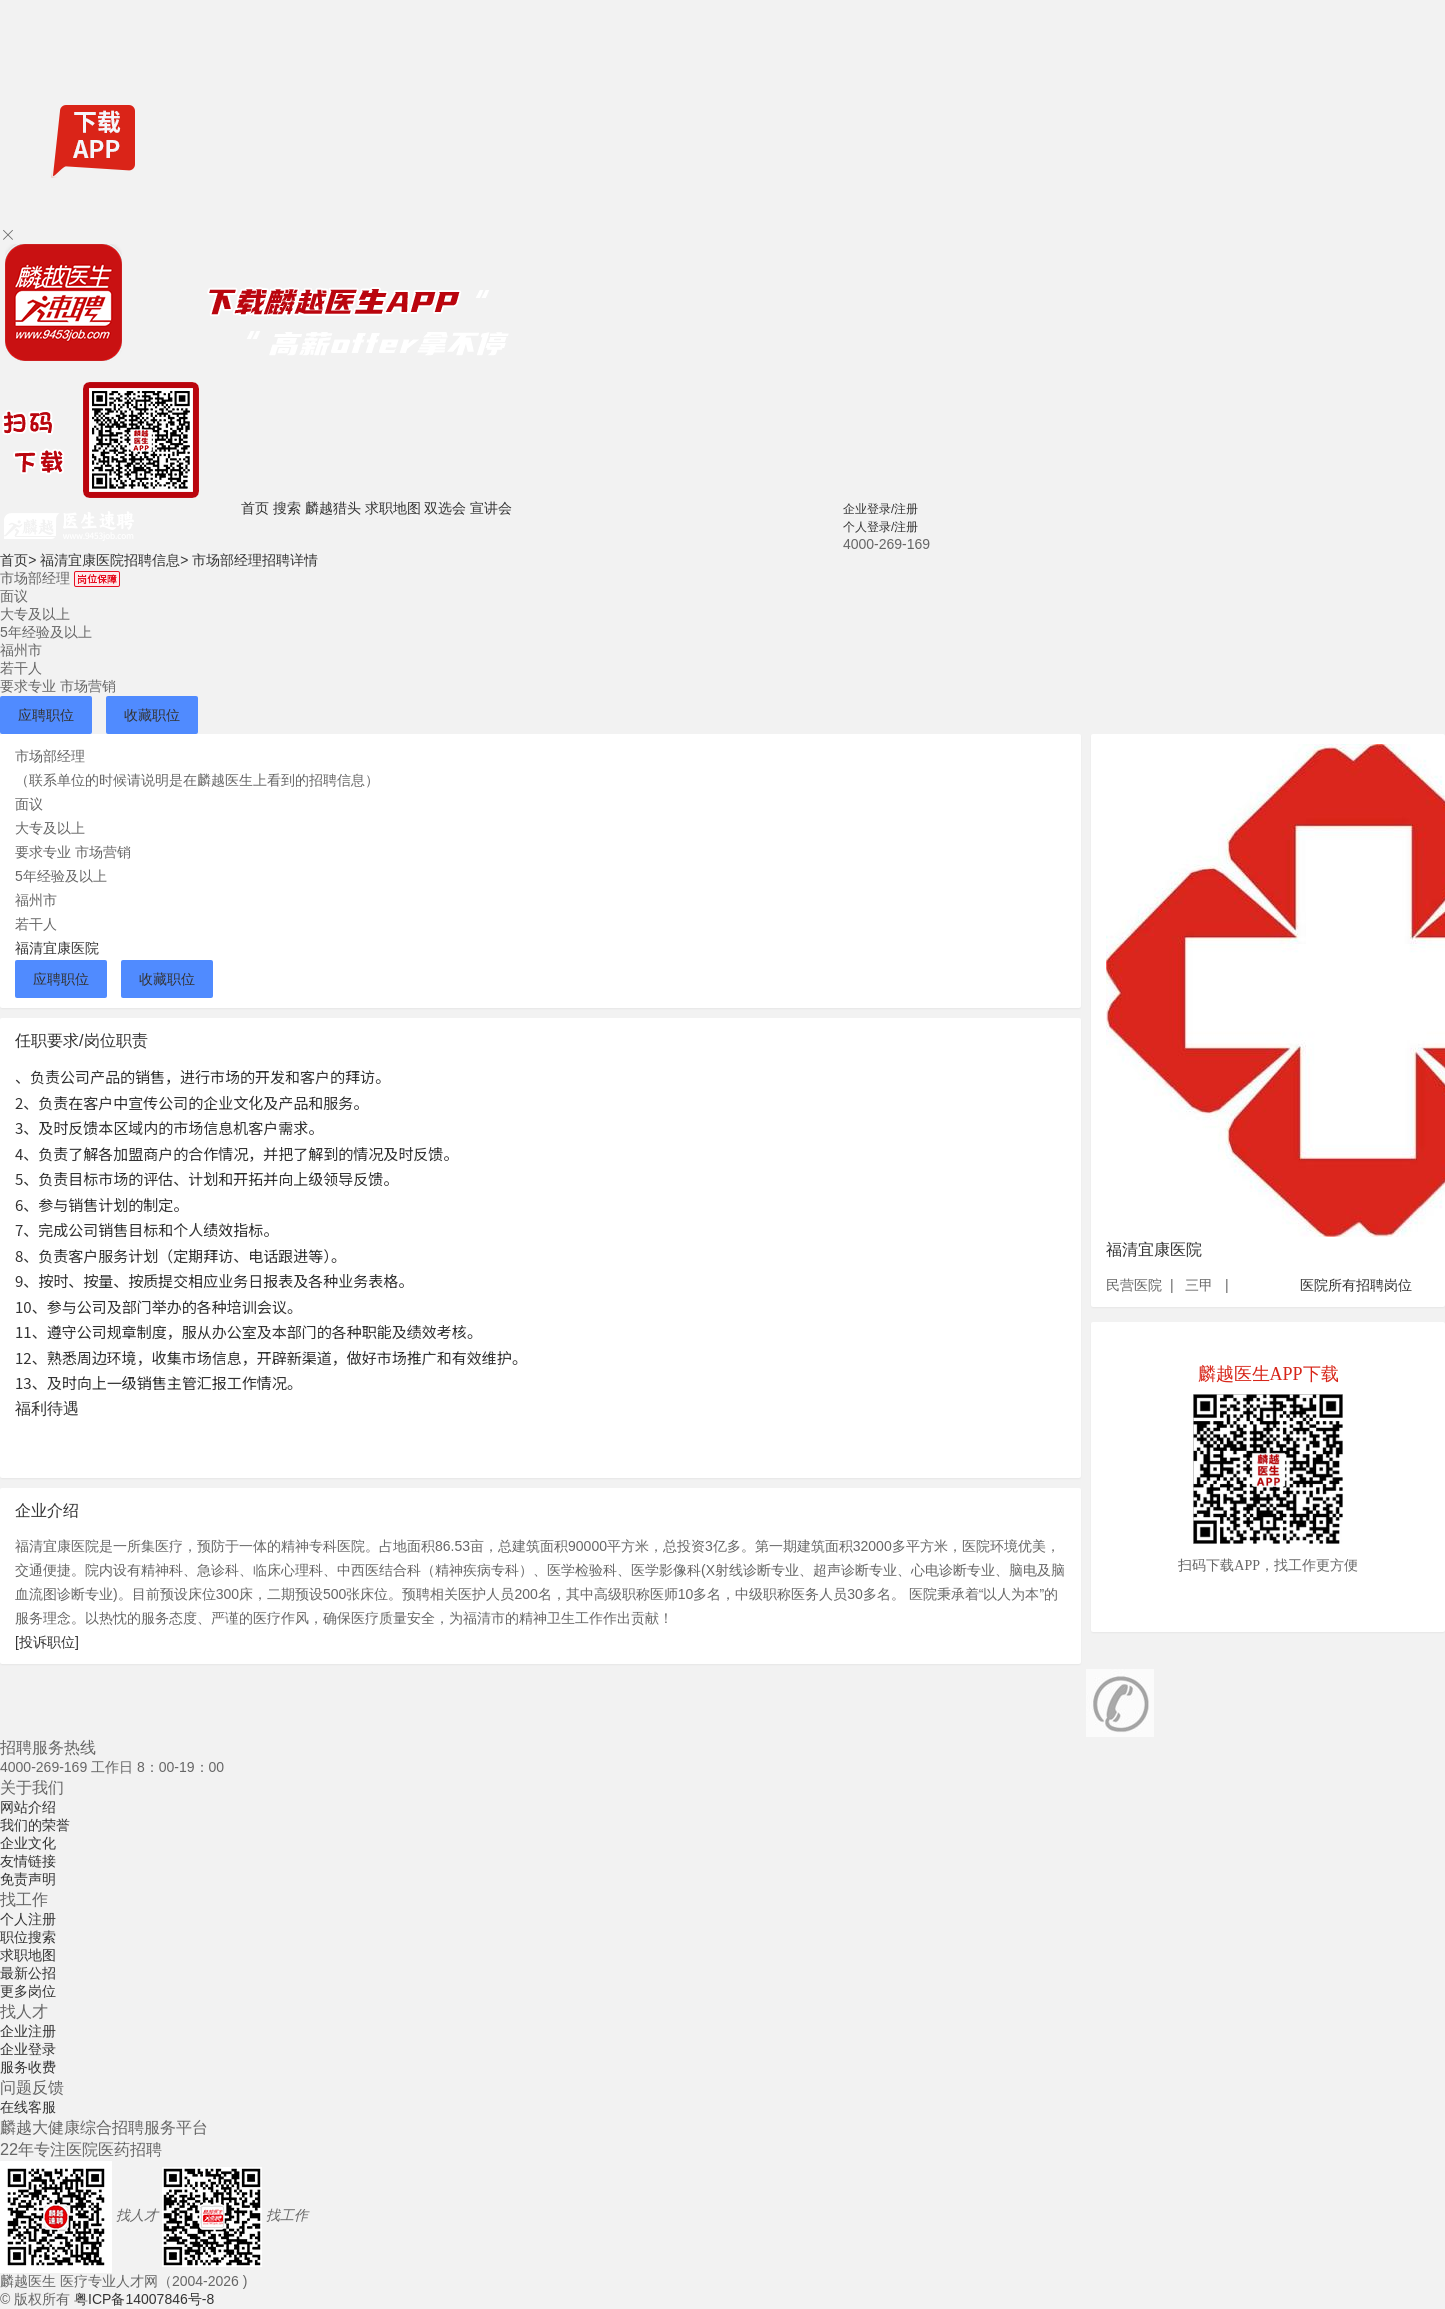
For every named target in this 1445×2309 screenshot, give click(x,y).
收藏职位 (152, 715)
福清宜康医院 (57, 948)
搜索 (287, 508)
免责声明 (28, 1879)
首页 (255, 508)
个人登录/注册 (880, 527)
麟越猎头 (333, 508)
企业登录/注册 (880, 509)
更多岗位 (28, 1991)
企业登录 (28, 2049)
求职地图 (393, 508)
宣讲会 (491, 508)
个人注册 (28, 1919)
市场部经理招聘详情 (255, 560)
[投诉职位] (47, 1642)
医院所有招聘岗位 (1356, 1285)
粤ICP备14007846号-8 (144, 2299)
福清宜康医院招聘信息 (114, 560)
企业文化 (28, 1843)
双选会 (445, 508)
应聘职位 (46, 715)
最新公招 (28, 1973)
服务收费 (28, 2067)
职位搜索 (28, 1937)
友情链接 (28, 1861)
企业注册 (28, 2031)
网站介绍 (28, 1807)
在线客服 (28, 2107)
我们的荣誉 (35, 1825)
